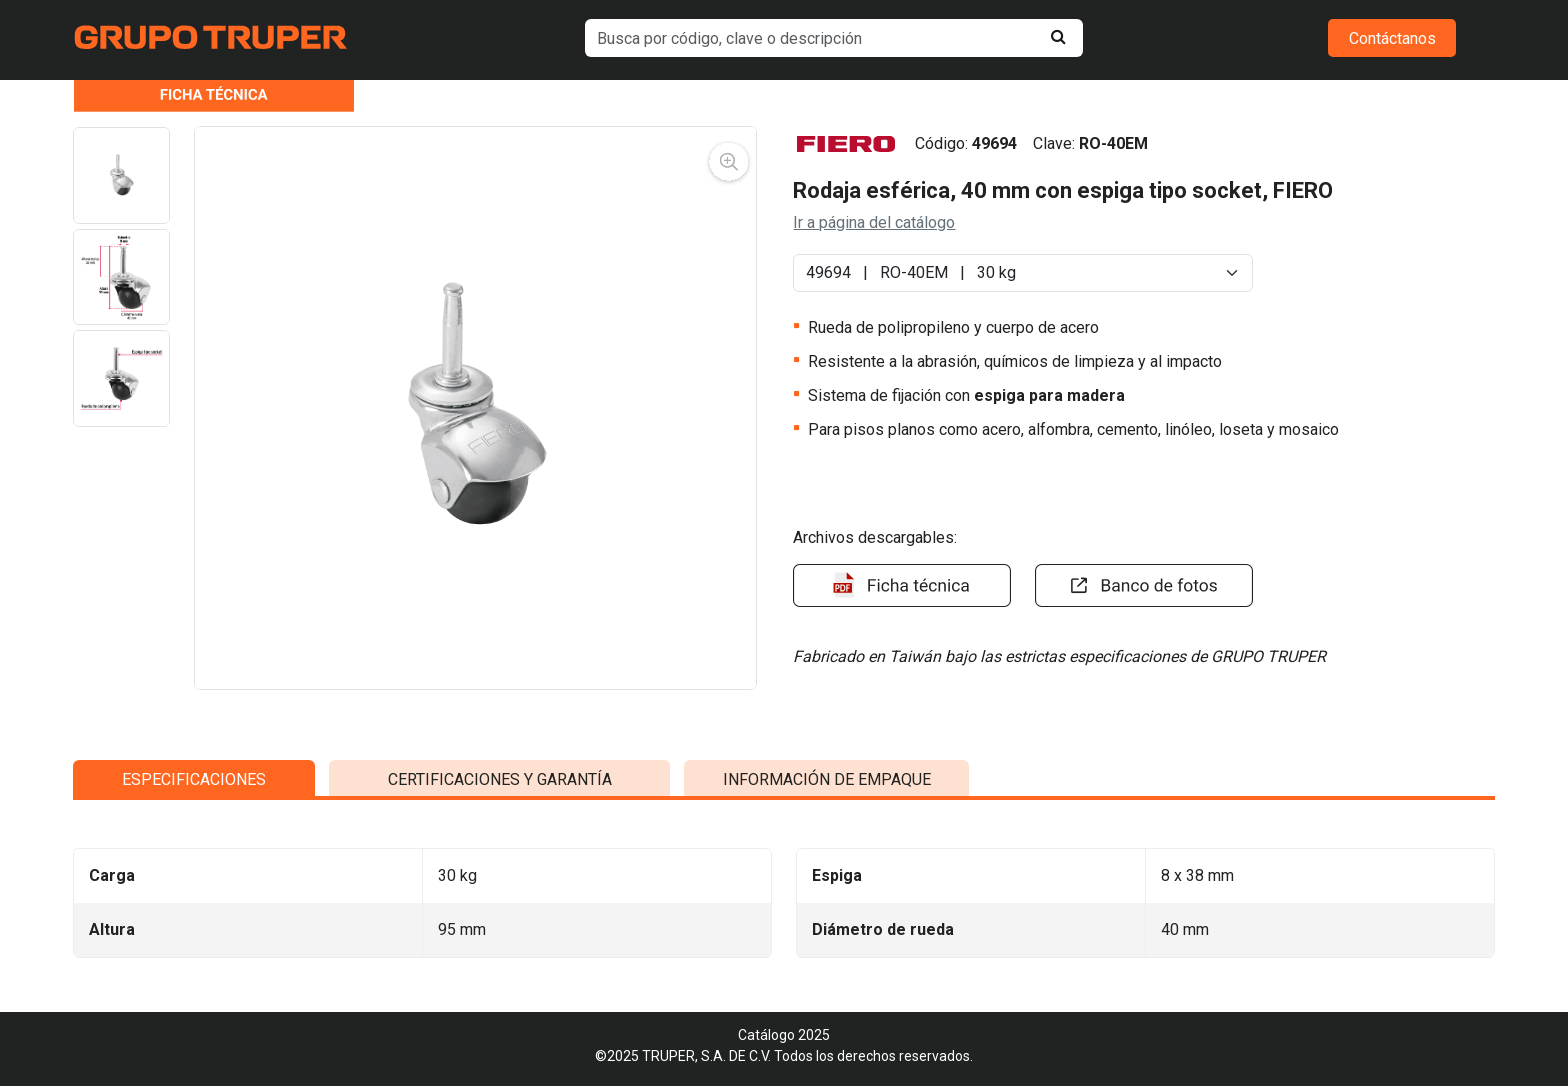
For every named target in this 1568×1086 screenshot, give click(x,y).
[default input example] (834, 38)
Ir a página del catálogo (874, 222)
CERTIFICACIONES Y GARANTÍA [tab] (500, 963)
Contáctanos (1392, 38)
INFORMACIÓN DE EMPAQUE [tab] (827, 963)
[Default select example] (1022, 273)
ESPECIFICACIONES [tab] (194, 963)
